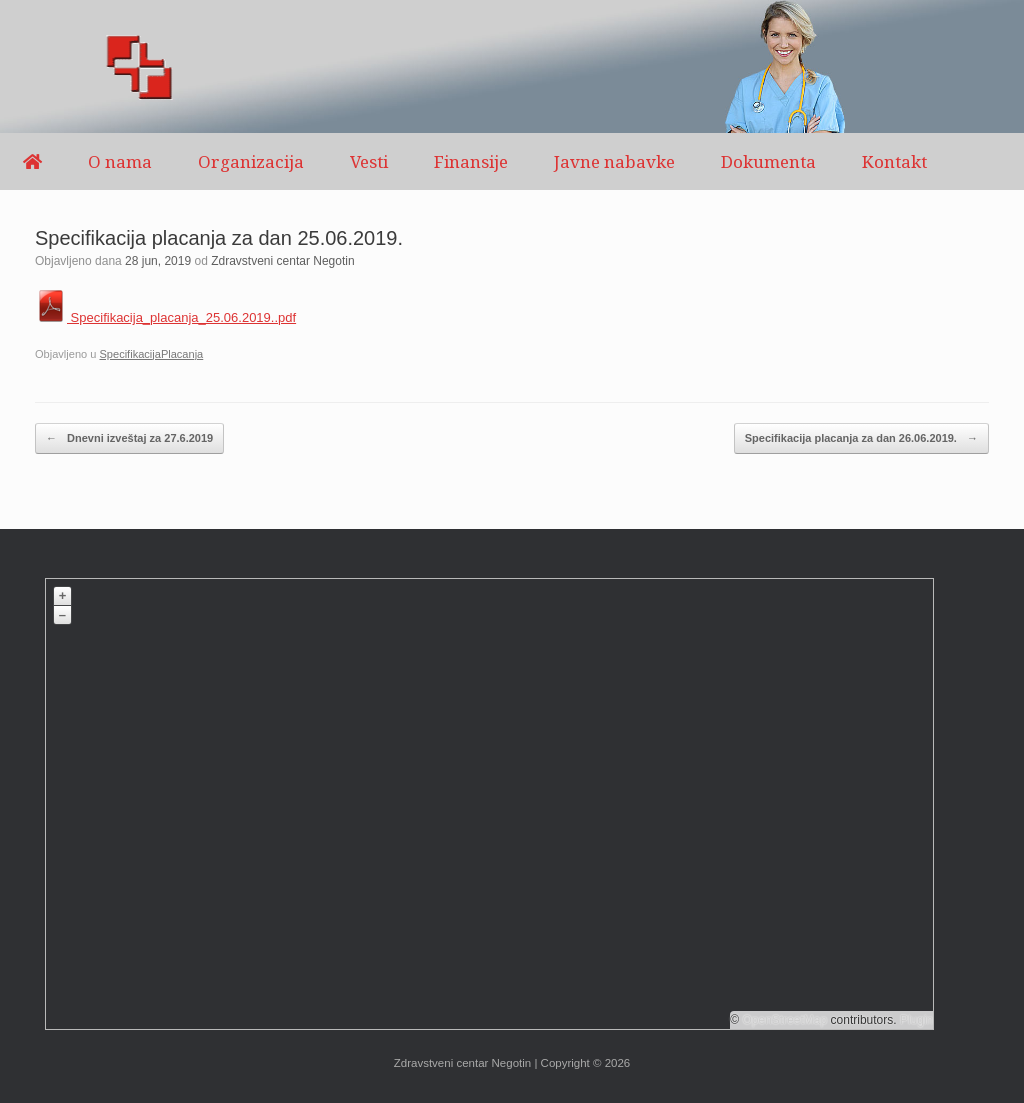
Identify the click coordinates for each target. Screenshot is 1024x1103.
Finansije (471, 161)
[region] (512, 66)
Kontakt (894, 161)
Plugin (915, 1020)
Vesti (369, 161)
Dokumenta (768, 161)
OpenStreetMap (785, 1020)
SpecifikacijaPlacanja (151, 354)
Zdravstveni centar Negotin (282, 261)
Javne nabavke (614, 161)
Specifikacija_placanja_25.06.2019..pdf (165, 317)
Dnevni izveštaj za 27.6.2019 (129, 438)
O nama (120, 161)
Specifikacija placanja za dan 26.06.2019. (861, 438)
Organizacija (251, 161)
